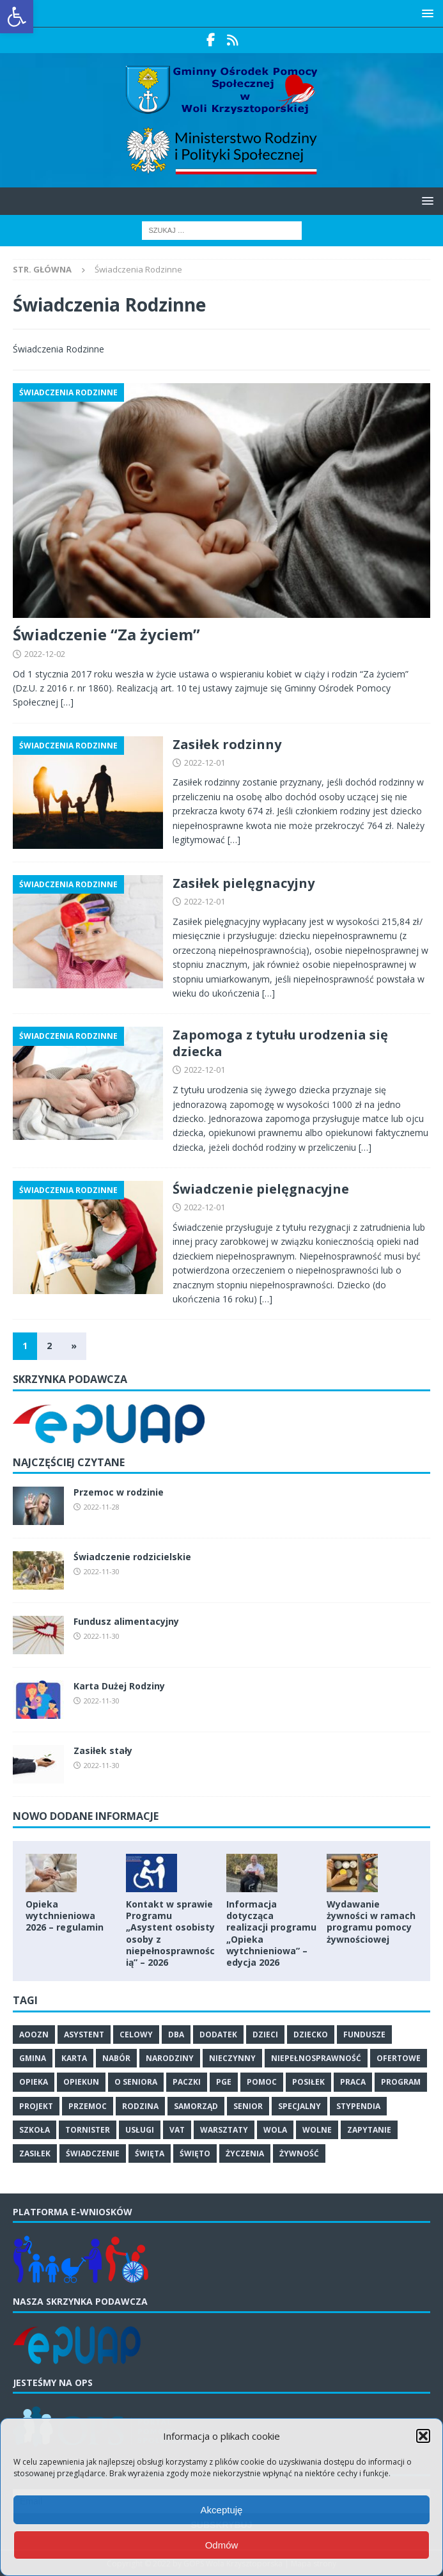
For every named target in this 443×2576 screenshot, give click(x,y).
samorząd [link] (196, 2106)
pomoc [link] (262, 2081)
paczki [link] (187, 2081)
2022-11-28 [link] (102, 1507)
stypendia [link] (358, 2106)
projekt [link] (36, 2106)
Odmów (221, 2545)
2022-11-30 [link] (102, 1571)
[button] (423, 2436)
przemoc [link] (87, 2106)
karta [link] (74, 2058)
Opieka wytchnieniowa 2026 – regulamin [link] (65, 1915)
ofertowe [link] (399, 2058)
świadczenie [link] (93, 2153)
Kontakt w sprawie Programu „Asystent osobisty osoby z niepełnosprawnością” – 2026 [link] (170, 1933)
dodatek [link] (218, 2034)
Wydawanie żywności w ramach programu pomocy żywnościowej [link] (371, 1921)
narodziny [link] (170, 2058)
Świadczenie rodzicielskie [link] (132, 1557)
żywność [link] (299, 2153)
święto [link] (195, 2153)
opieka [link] (33, 2081)
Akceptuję (222, 2509)
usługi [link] (139, 2129)
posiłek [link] (308, 2081)
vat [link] (177, 2129)
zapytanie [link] (369, 2129)
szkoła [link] (34, 2129)
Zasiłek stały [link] (103, 1750)
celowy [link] (136, 2034)
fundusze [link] (364, 2034)
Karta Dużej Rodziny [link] (119, 1686)
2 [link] (49, 1345)
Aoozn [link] (34, 2034)
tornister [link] (87, 2129)
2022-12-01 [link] (204, 762)
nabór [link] (116, 2058)
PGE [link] (223, 2081)
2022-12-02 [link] (44, 654)
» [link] (74, 1345)
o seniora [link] (135, 2081)
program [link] (401, 2081)
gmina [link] (32, 2058)
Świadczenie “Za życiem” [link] (106, 634)
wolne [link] (317, 2129)
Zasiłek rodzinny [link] (227, 744)
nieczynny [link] (232, 2058)
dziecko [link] (310, 2034)
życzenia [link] (245, 2153)
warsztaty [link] (224, 2129)
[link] (16, 16)
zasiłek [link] (35, 2153)
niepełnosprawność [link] (316, 2058)
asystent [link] (84, 2034)
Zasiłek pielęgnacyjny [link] (244, 883)
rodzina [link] (140, 2106)
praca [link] (353, 2081)
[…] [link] (67, 702)
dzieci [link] (265, 2034)
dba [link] (176, 2034)
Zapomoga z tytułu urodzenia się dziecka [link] (280, 1043)
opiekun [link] (81, 2081)
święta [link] (149, 2153)
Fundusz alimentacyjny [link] (126, 1621)
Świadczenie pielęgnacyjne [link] (261, 1188)
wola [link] (275, 2129)
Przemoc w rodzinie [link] (119, 1492)
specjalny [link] (299, 2106)
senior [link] (248, 2106)
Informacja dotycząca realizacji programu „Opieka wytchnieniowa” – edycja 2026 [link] (271, 1933)
